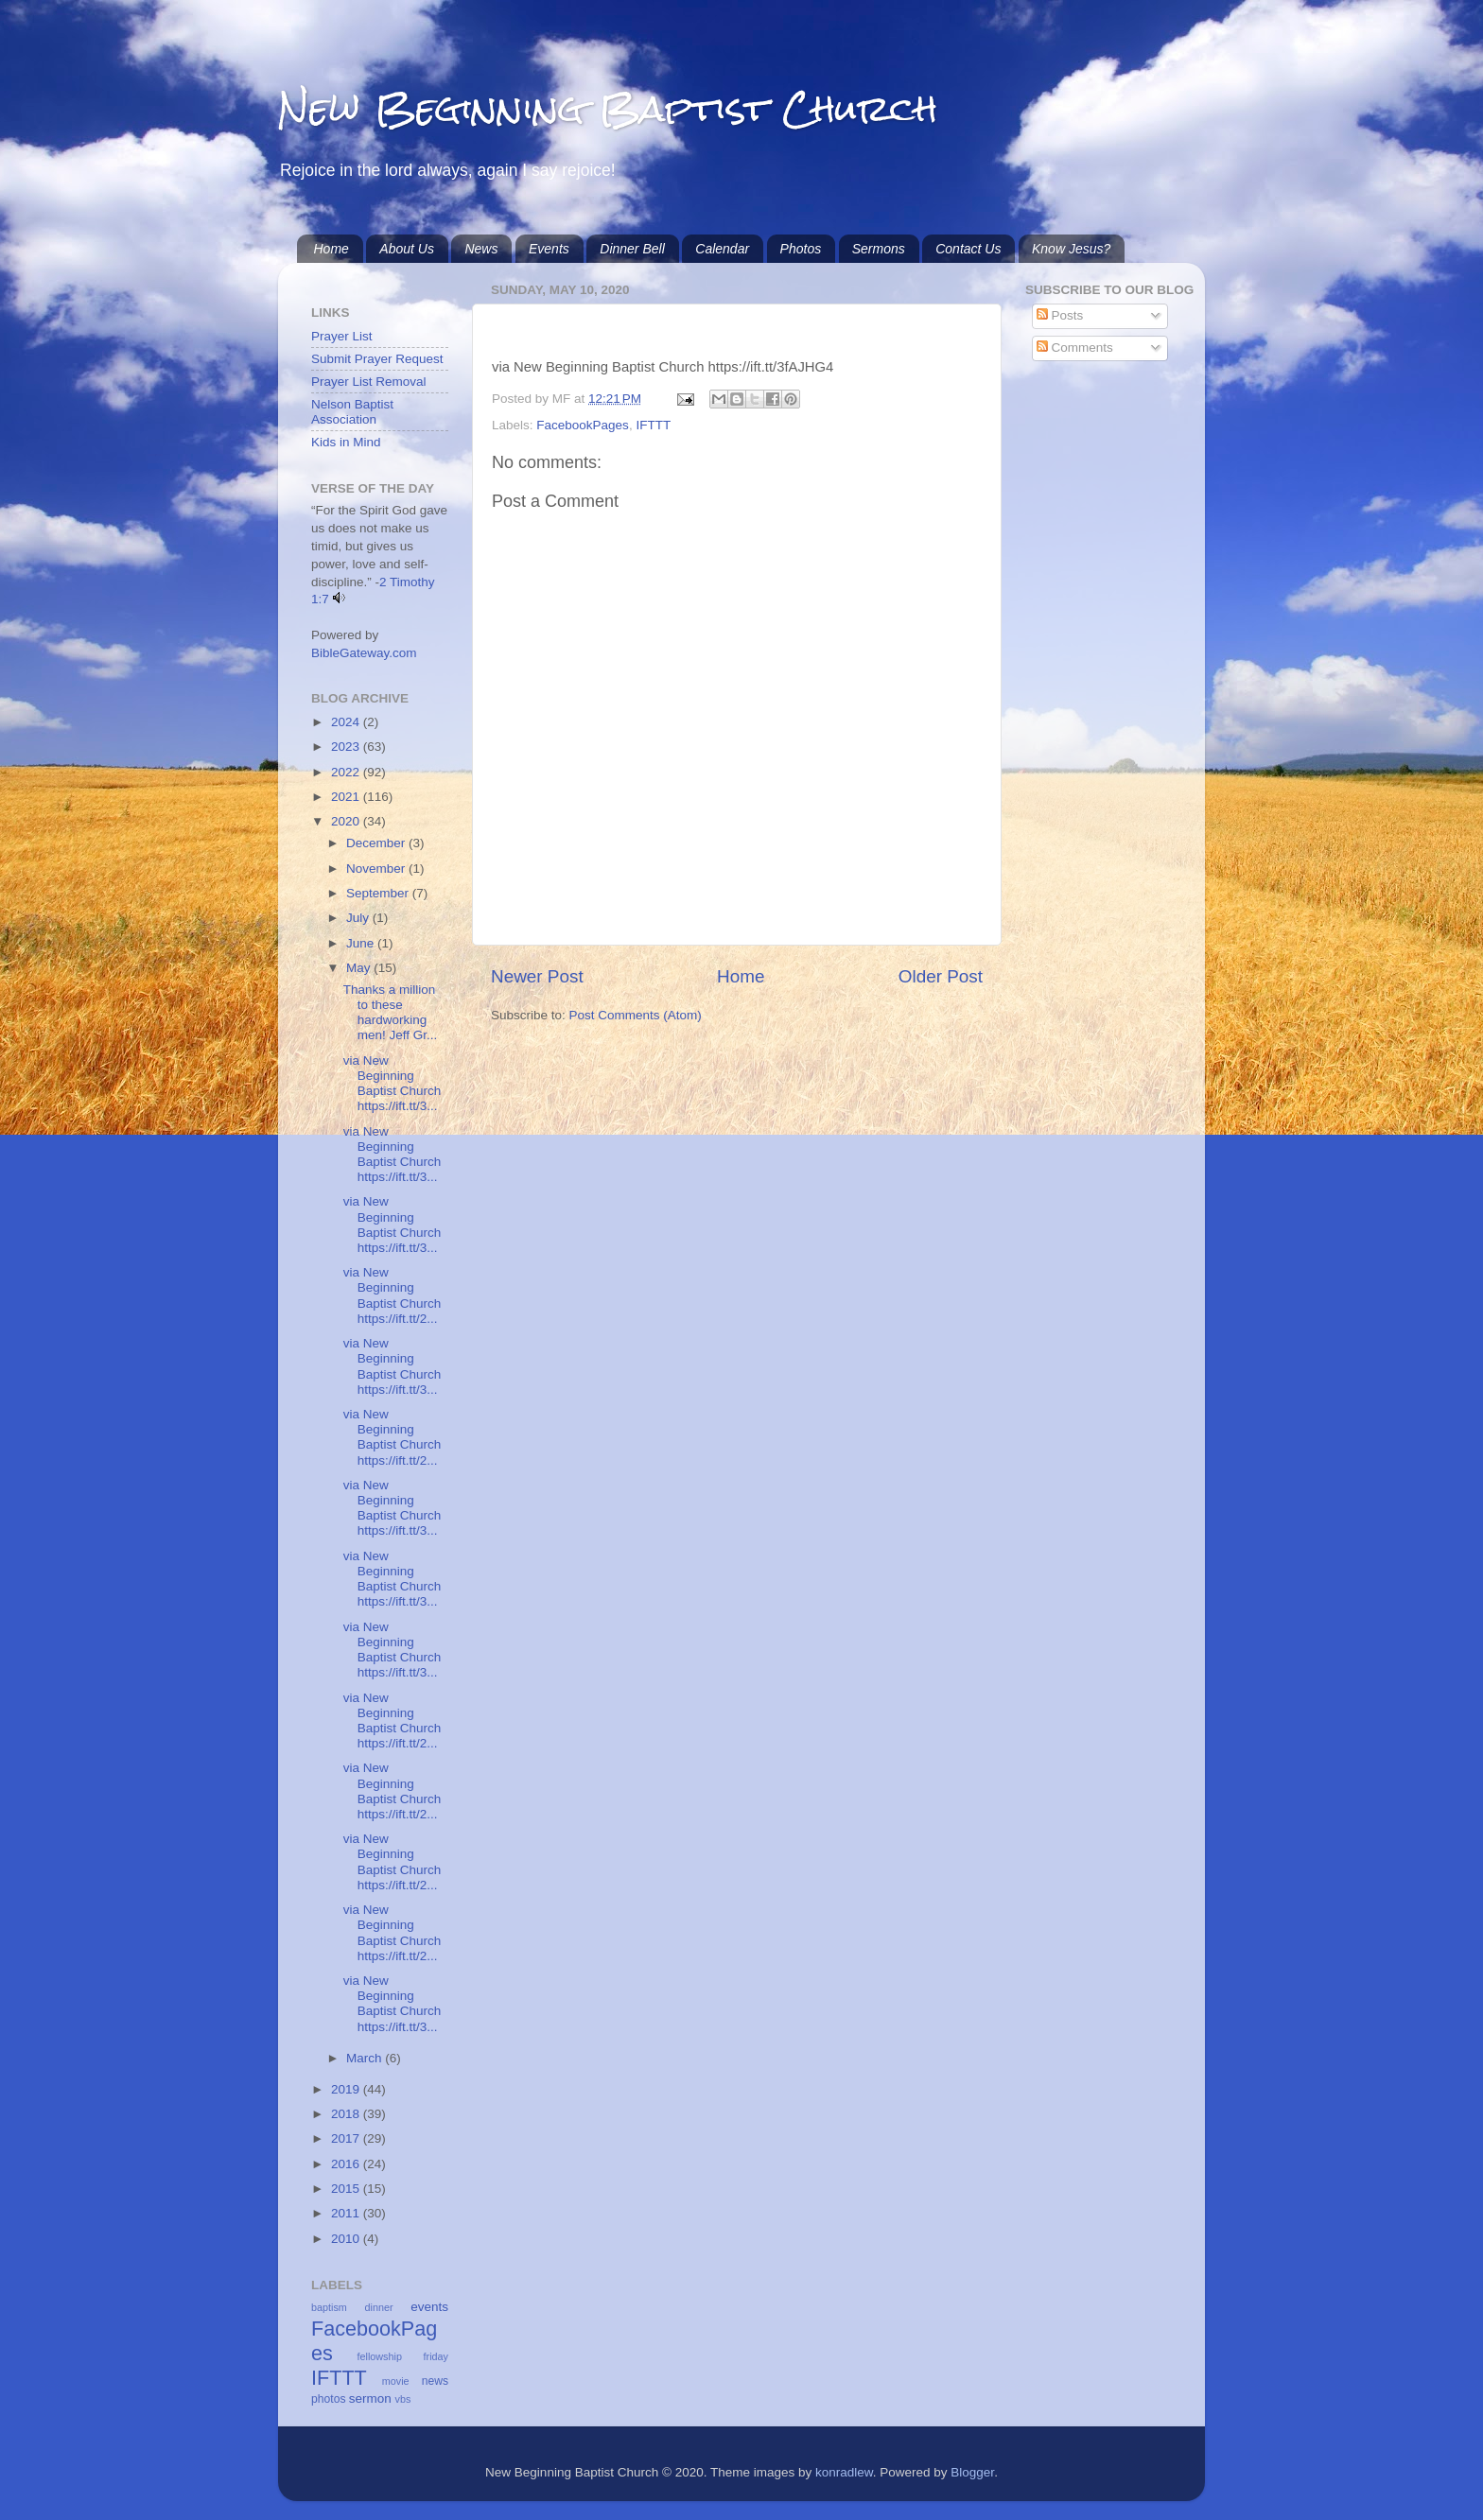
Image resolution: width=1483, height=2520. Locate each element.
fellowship (380, 2356)
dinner (379, 2307)
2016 (347, 2164)
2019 (347, 2089)
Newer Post (537, 976)
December (377, 843)
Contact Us (968, 248)
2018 (347, 2114)
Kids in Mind (346, 442)
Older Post (941, 976)
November (377, 868)
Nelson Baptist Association (352, 411)
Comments (1075, 347)
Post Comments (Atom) (635, 1015)
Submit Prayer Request (377, 359)
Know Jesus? (1071, 248)
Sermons (878, 248)
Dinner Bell (632, 248)
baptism (329, 2307)
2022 (347, 772)
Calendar (722, 248)
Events (549, 248)
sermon (370, 2398)
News (480, 248)
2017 (347, 2138)
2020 (347, 821)
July (359, 918)
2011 (347, 2213)
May (360, 968)
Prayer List (342, 336)
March (365, 2058)
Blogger (972, 2472)
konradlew (844, 2472)
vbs (403, 2399)
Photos (801, 248)
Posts (1060, 315)
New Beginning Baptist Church (607, 108)
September (379, 893)
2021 (347, 797)
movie (396, 2381)
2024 (347, 722)
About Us (406, 248)
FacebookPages (582, 425)
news (435, 2381)
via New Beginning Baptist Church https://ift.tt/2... (392, 1295)
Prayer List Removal (369, 381)
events (429, 2307)
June (361, 943)
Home (331, 248)
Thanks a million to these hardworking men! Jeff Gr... (390, 1012)
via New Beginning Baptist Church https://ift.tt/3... (392, 1083)
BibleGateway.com (364, 653)
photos (328, 2399)
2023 (347, 746)
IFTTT (653, 425)
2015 (347, 2188)
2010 (347, 2239)
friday (436, 2356)
